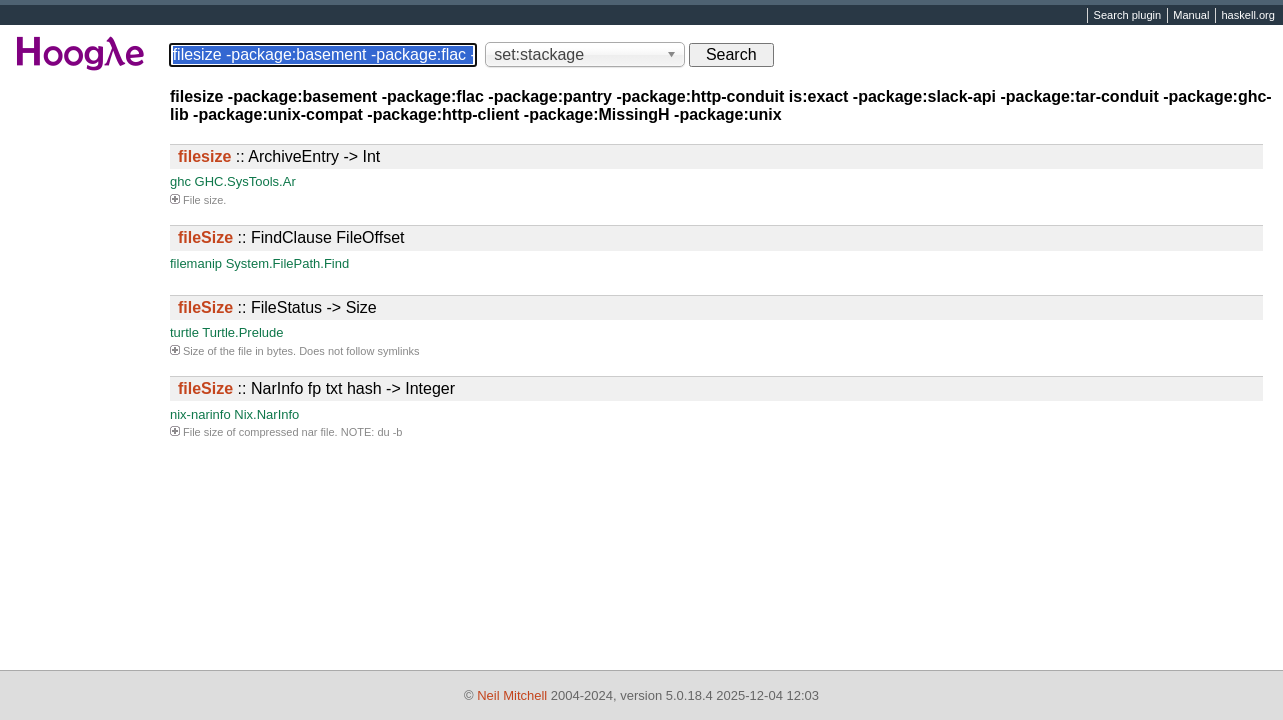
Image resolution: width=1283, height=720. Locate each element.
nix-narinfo (200, 414)
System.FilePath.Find (288, 263)
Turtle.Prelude (242, 332)
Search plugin (1128, 16)
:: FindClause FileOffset (291, 237)
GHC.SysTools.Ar (245, 181)
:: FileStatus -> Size (277, 307)
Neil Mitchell (512, 695)
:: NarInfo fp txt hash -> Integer (316, 388)
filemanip (196, 263)
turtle (184, 332)
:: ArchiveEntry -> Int (279, 156)
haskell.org (1247, 16)
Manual (1191, 16)
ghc (180, 181)
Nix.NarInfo (266, 414)
